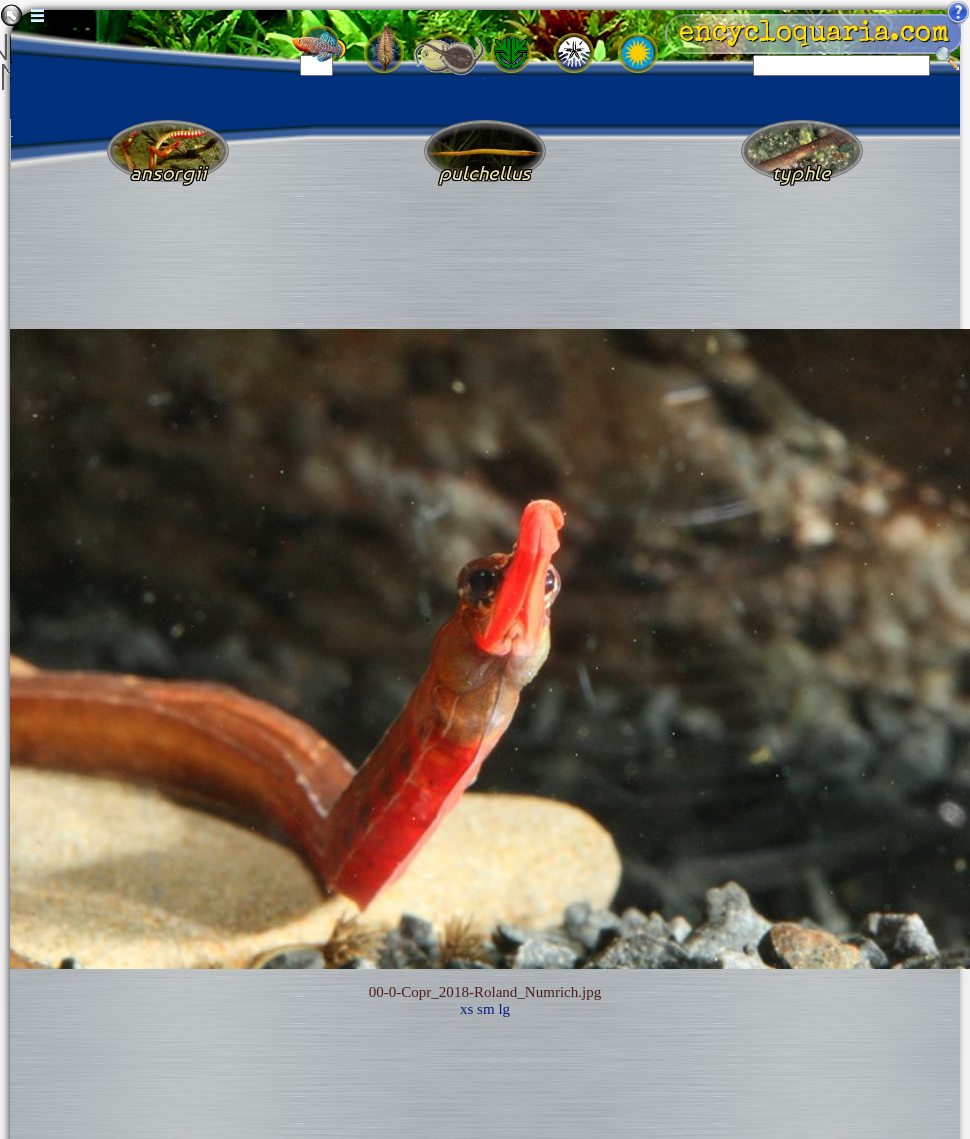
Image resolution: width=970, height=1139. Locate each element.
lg (504, 1009)
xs (466, 1009)
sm (486, 1009)
